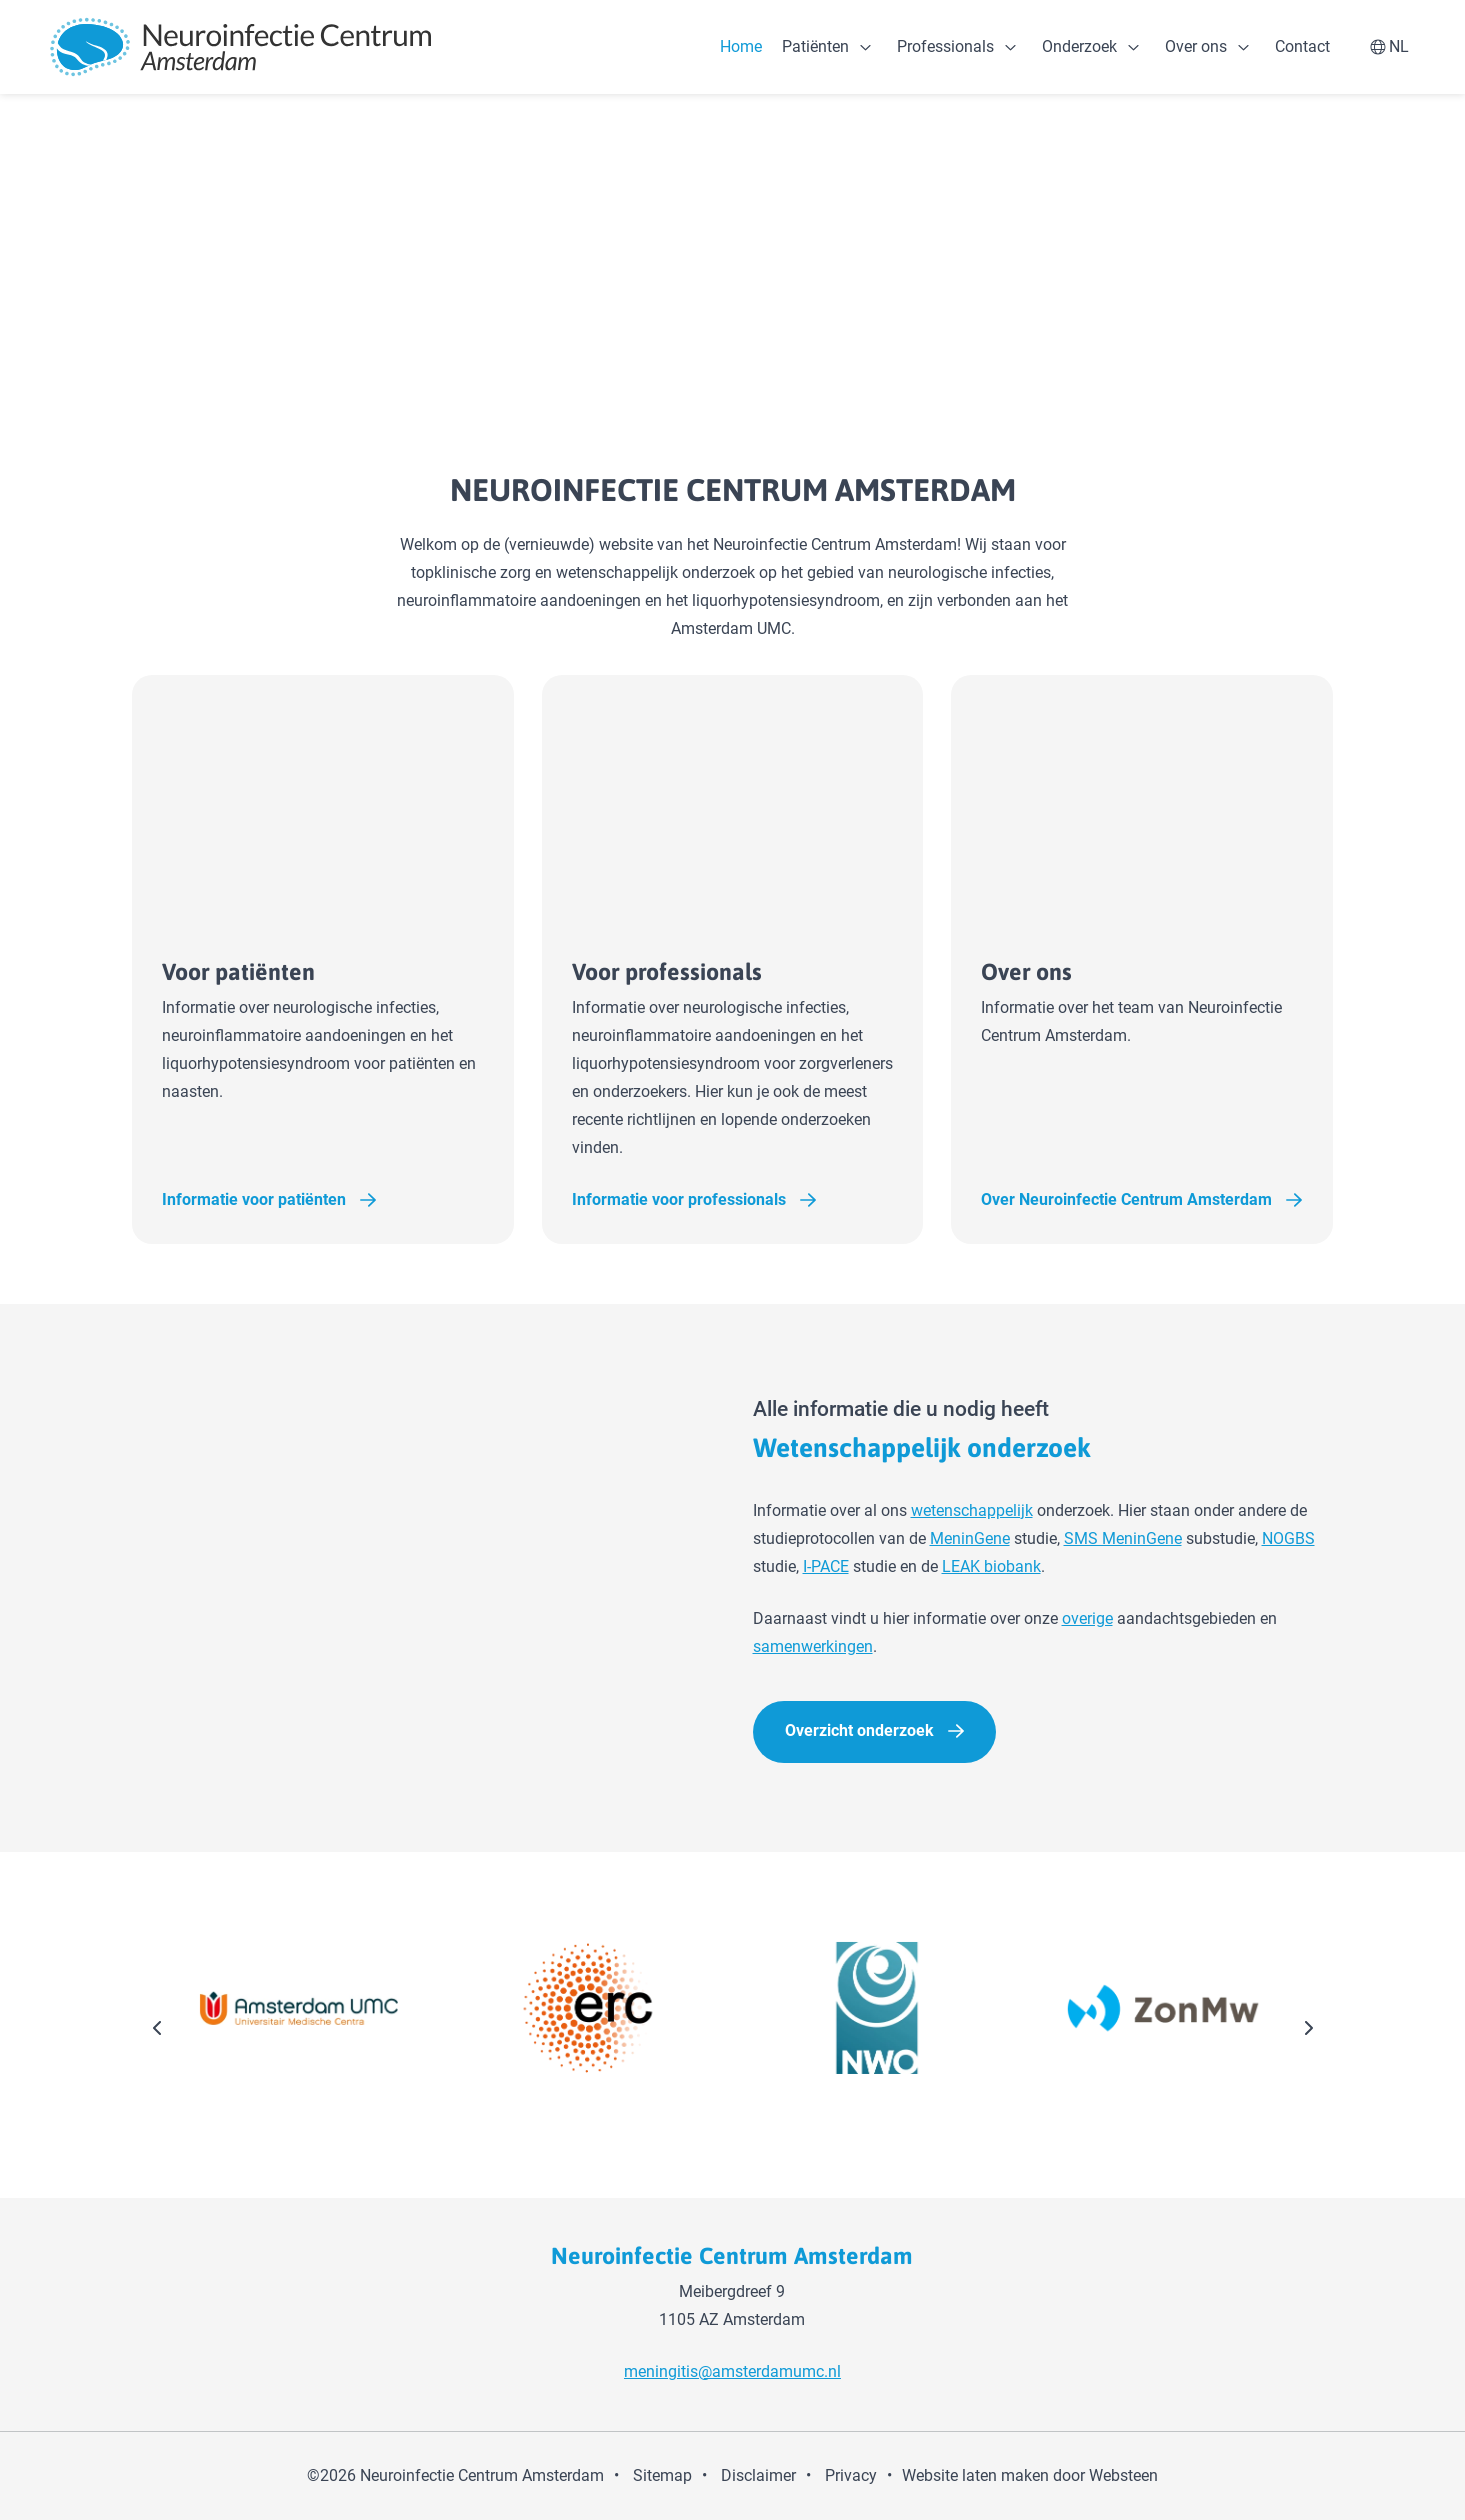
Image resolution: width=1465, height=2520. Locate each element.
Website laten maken (975, 2475)
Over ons (1196, 46)
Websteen (1123, 2475)
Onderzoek (1079, 46)
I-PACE (826, 1567)
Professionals (945, 46)
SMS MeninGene (1123, 1539)
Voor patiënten (294, 972)
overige (1087, 1619)
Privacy (851, 2475)
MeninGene (970, 1539)
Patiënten (815, 46)
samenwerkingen (813, 1647)
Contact (1302, 46)
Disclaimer (758, 2475)
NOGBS (1288, 1539)
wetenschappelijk (972, 1511)
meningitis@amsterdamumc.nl (732, 2371)
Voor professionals (723, 972)
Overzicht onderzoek (859, 1731)
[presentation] (158, 2031)
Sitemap (662, 2475)
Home (741, 46)
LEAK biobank (991, 1567)
